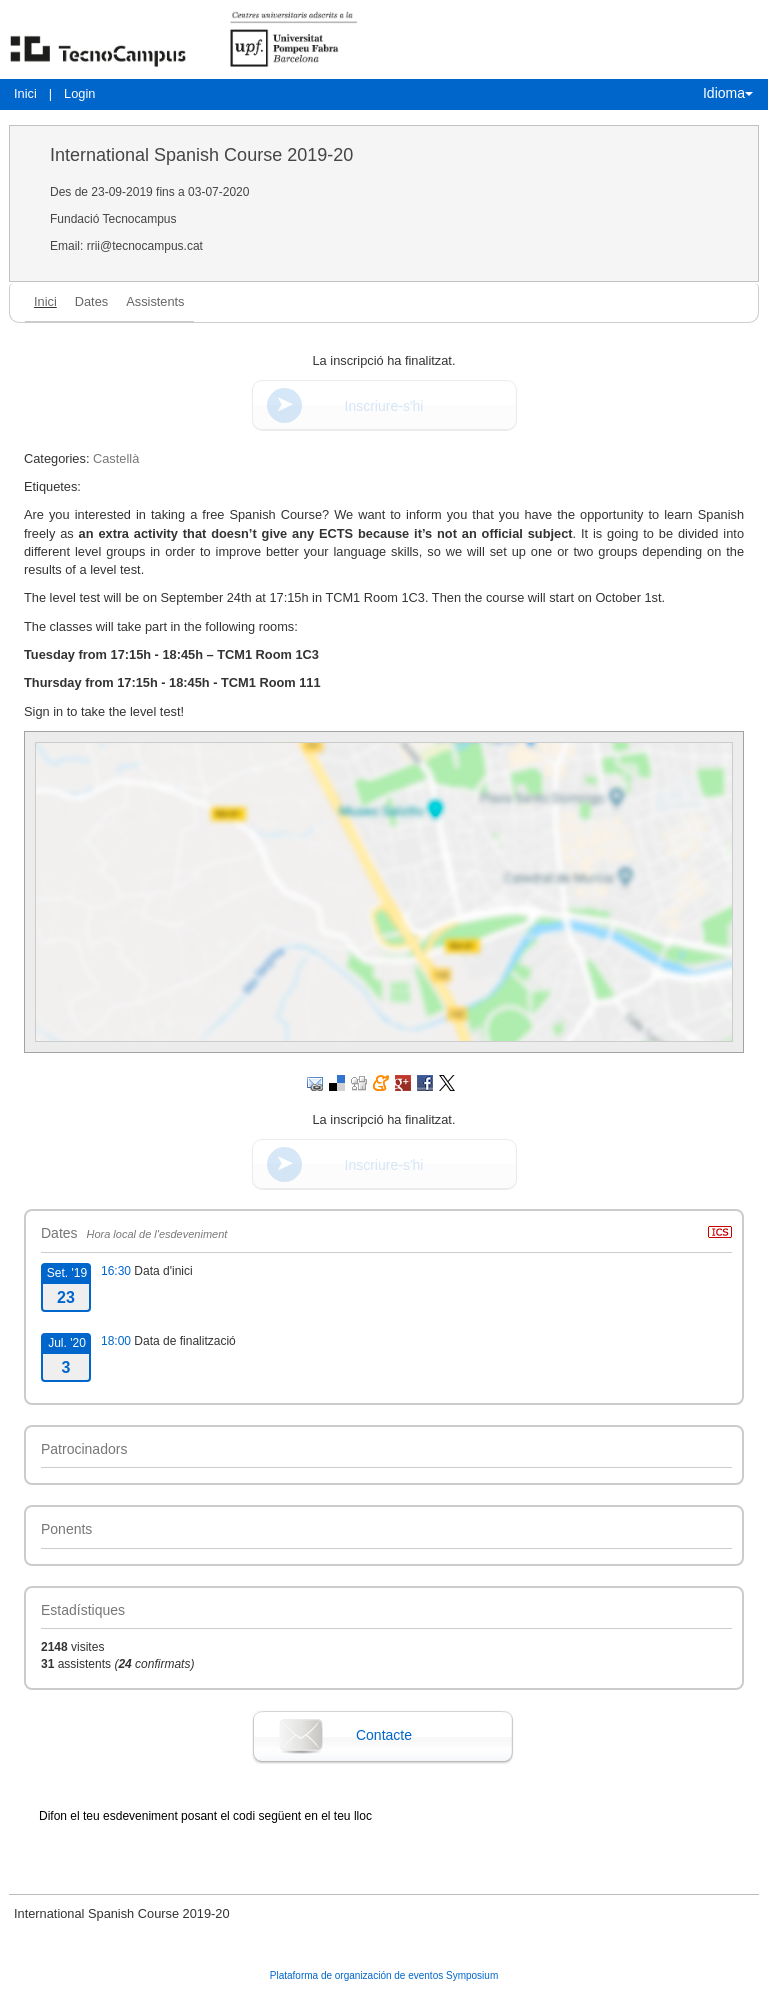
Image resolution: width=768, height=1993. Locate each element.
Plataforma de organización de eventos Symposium (384, 1975)
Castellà (116, 458)
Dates (91, 301)
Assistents (155, 301)
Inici (25, 93)
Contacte (384, 1735)
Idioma (728, 93)
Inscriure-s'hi (384, 406)
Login (79, 93)
